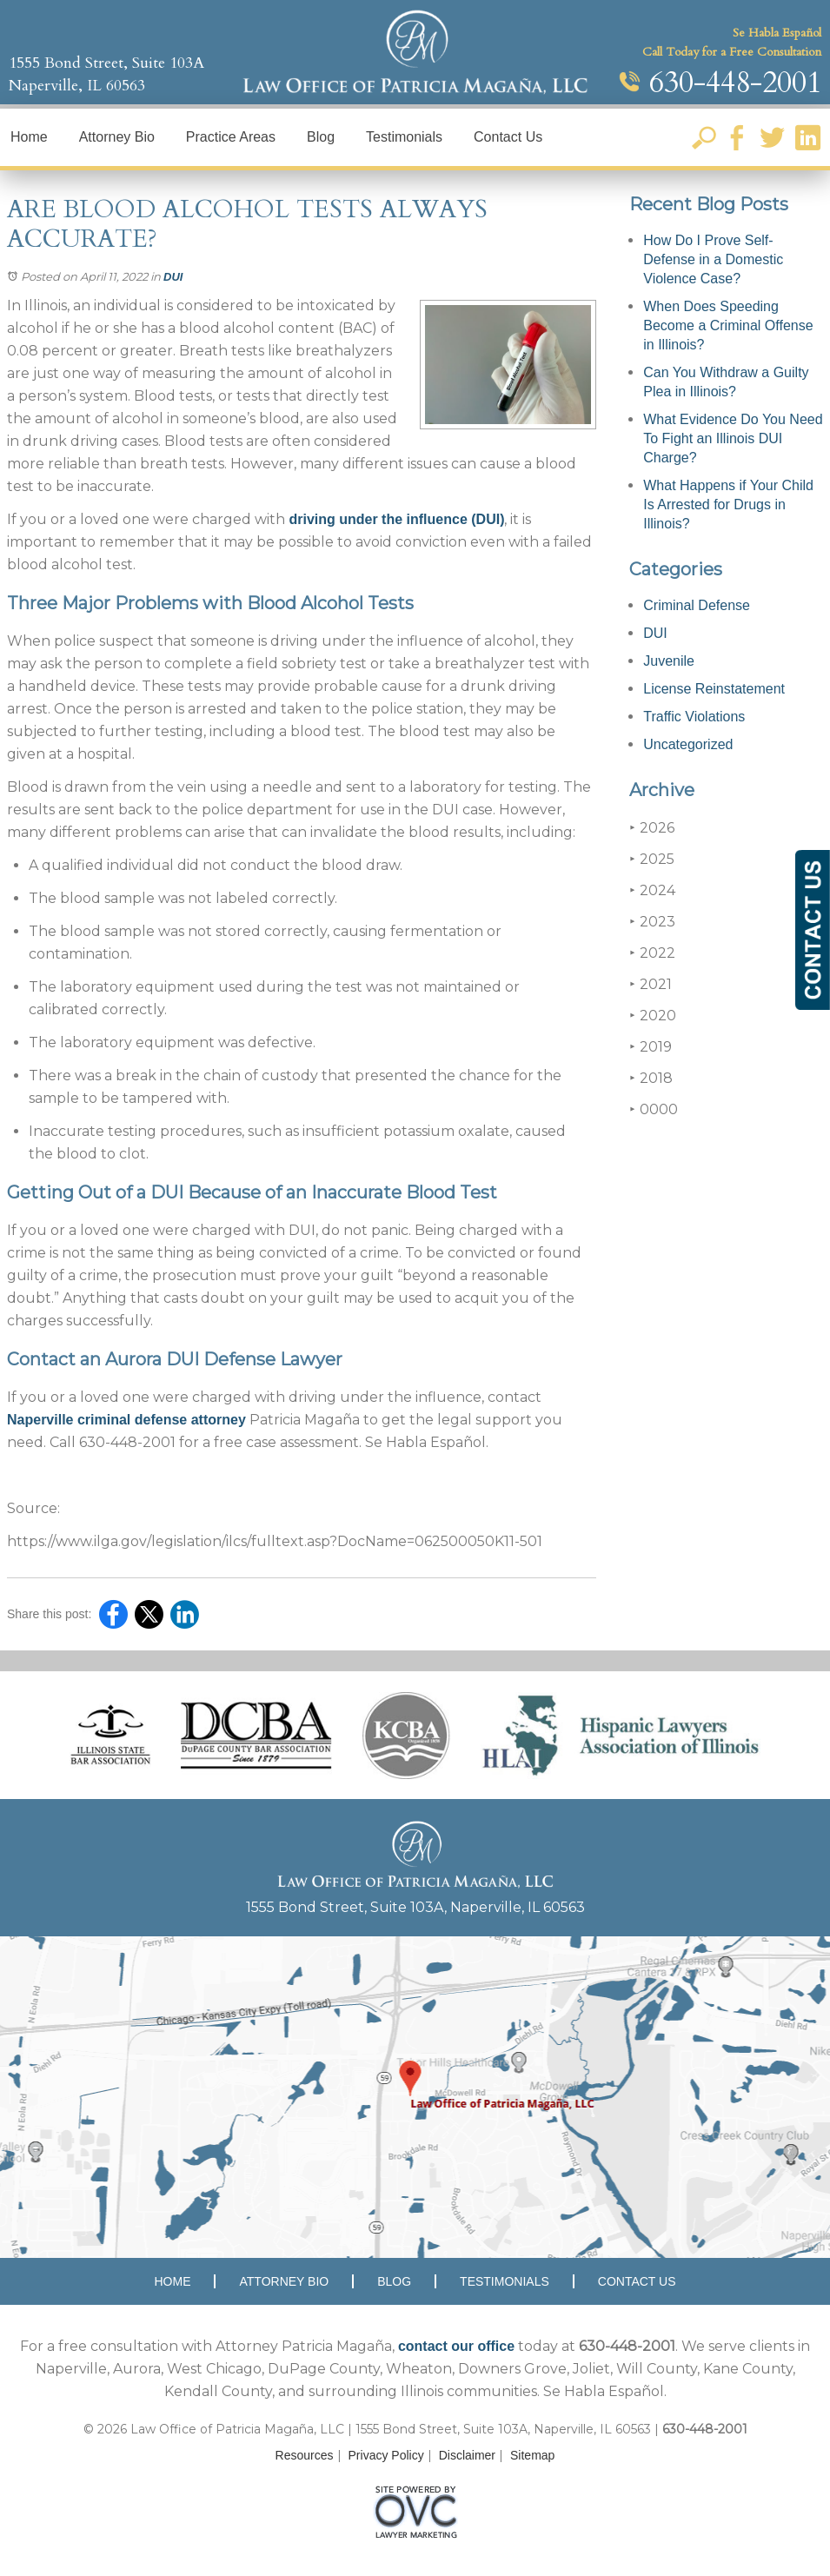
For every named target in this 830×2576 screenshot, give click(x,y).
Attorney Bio (117, 136)
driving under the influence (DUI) (394, 519)
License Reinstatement (714, 688)
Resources (305, 2455)
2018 (651, 1078)
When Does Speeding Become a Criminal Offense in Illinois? (728, 325)
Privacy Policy (386, 2455)
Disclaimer (467, 2455)
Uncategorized (688, 744)
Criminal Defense (696, 605)
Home (29, 136)
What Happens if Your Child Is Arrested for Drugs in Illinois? (728, 504)
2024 (652, 890)
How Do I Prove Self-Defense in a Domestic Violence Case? (713, 259)
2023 (652, 922)
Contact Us (508, 136)
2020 (652, 1015)
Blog (321, 136)
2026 (651, 828)
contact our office (456, 2346)
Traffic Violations (694, 716)
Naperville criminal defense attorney (126, 1419)
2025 (651, 859)
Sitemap (532, 2455)
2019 (650, 1047)
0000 (653, 1109)
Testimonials (404, 136)
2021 (650, 984)
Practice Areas (231, 136)
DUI (173, 276)
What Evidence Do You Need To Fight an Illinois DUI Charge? (732, 438)
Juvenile (668, 661)
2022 (652, 953)
